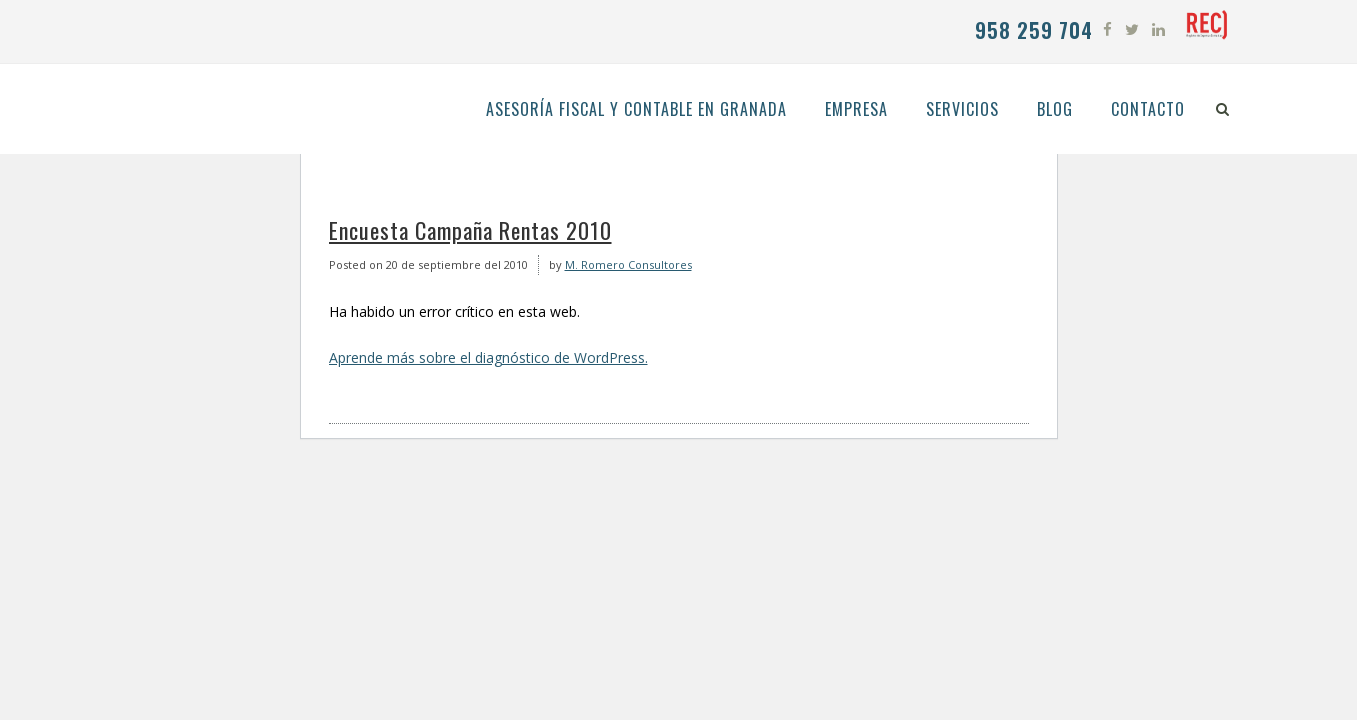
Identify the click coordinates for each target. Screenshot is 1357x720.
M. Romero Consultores (628, 264)
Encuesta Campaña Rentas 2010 (470, 230)
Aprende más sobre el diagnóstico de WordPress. (488, 357)
